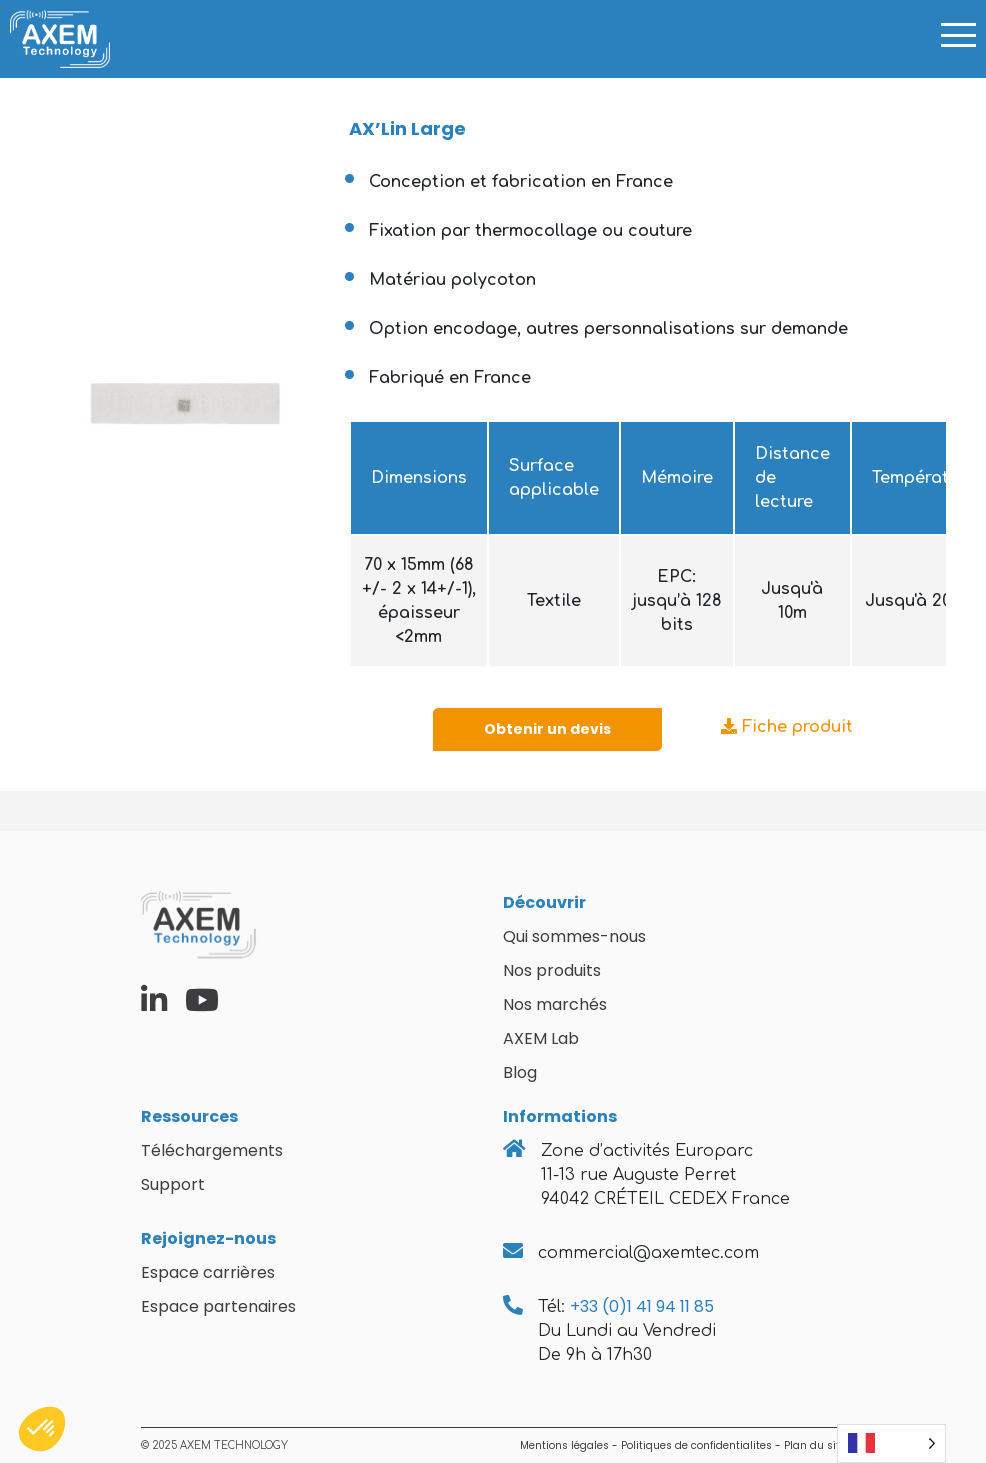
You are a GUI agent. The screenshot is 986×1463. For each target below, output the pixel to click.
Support (173, 1184)
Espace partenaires (218, 1306)
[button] (42, 1429)
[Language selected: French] (891, 1443)
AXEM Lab (541, 1038)
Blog (520, 1072)
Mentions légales (564, 1445)
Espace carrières (208, 1272)
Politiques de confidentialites (696, 1445)
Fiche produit (787, 727)
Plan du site (815, 1445)
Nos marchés (555, 1004)
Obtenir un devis (547, 729)
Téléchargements (212, 1150)
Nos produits (552, 970)
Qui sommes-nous (574, 936)
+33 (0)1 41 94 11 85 (642, 1306)
